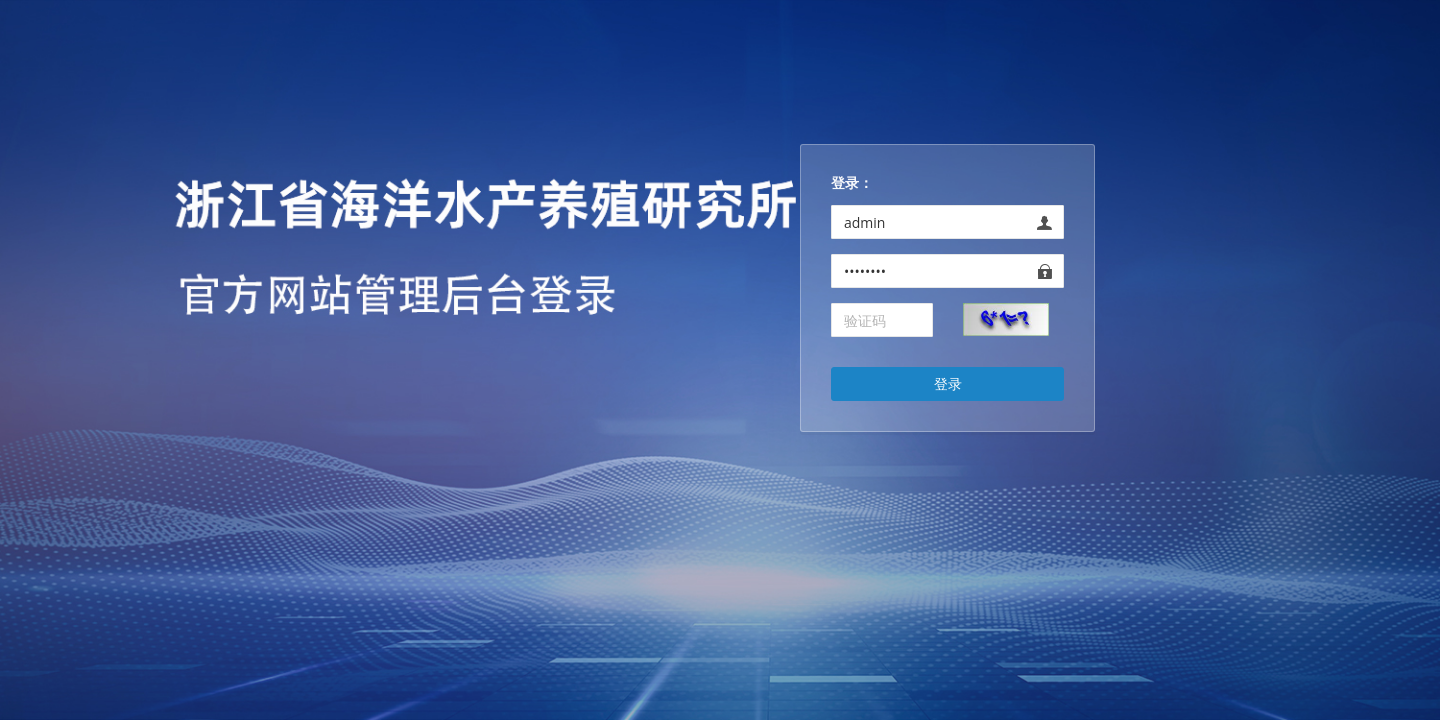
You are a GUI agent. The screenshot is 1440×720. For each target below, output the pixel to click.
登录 (948, 383)
